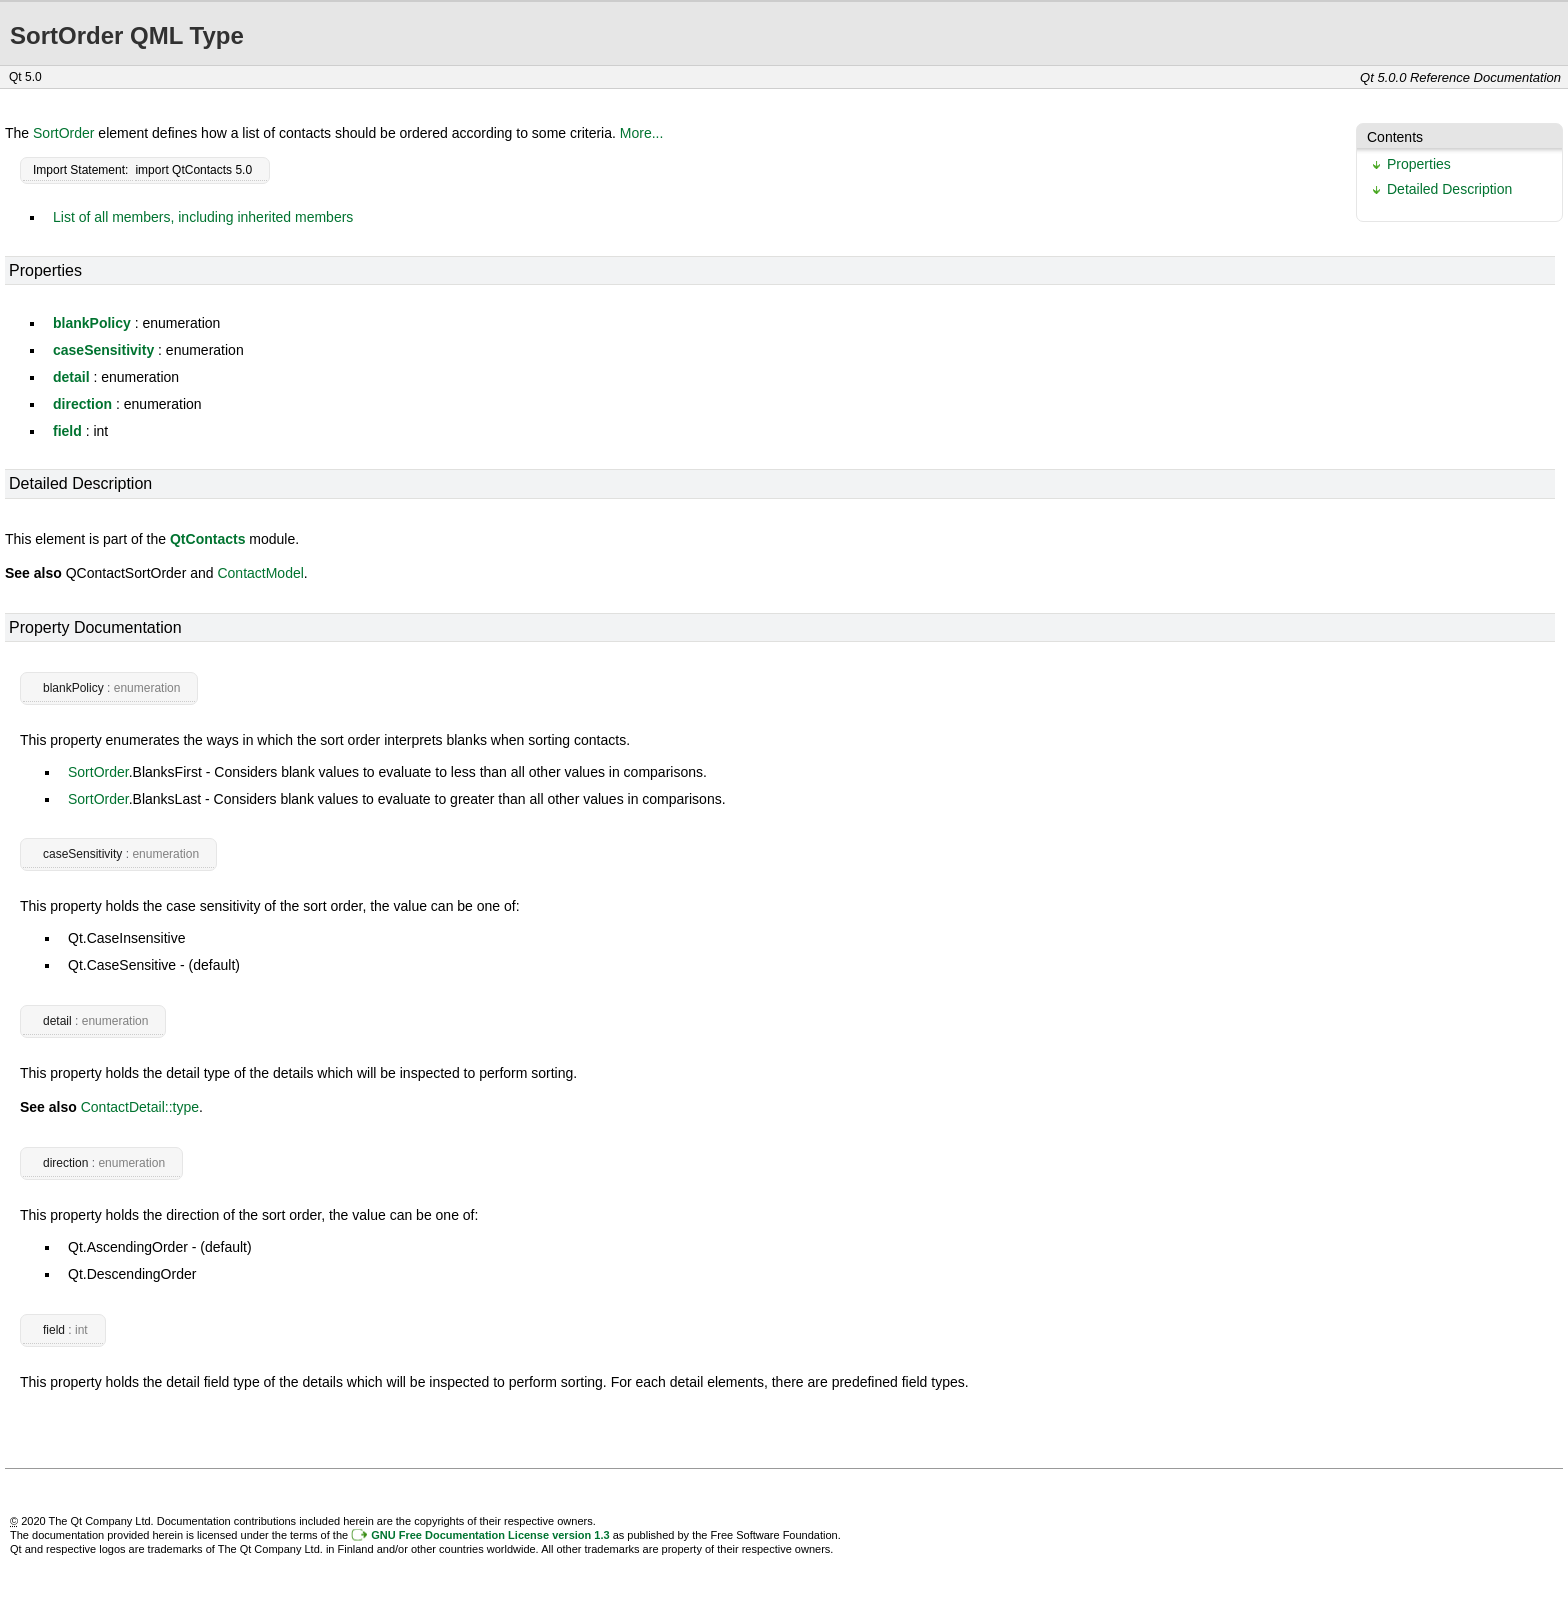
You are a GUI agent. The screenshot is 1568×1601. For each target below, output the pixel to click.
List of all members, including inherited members (203, 217)
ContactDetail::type (140, 1107)
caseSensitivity (103, 350)
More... (642, 133)
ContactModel (260, 573)
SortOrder (63, 133)
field (67, 431)
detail (71, 377)
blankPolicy (92, 323)
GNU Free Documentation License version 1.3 (490, 1535)
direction (82, 404)
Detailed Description (1449, 189)
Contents (1395, 137)
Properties (1419, 164)
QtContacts (207, 539)
